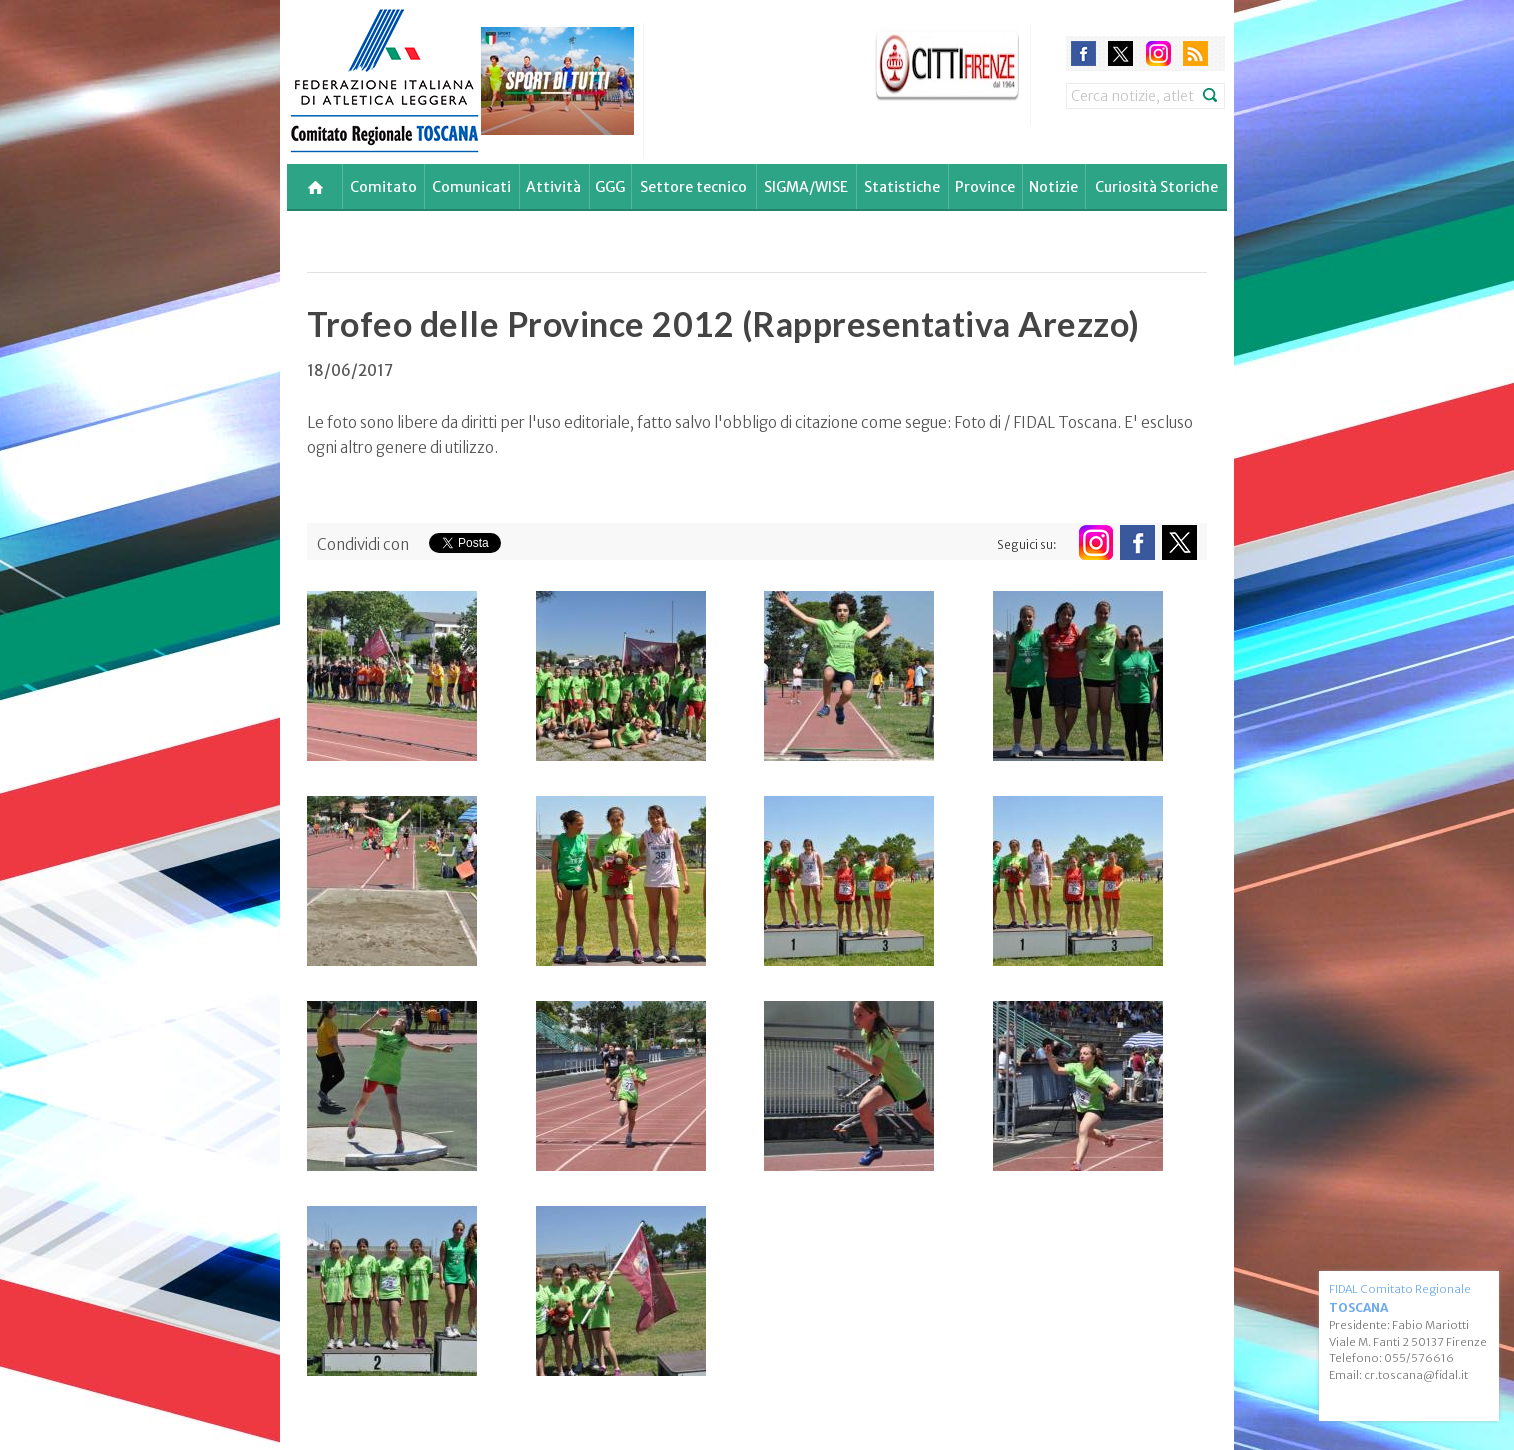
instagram (1158, 53)
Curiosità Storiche (1156, 187)
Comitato (383, 187)
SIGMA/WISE (806, 187)
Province (985, 187)
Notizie (1053, 187)
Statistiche (902, 187)
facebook (1083, 53)
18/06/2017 (350, 370)
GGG (610, 187)
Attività (553, 187)
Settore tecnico (693, 187)
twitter (1120, 53)
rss (1195, 53)
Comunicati (471, 187)
